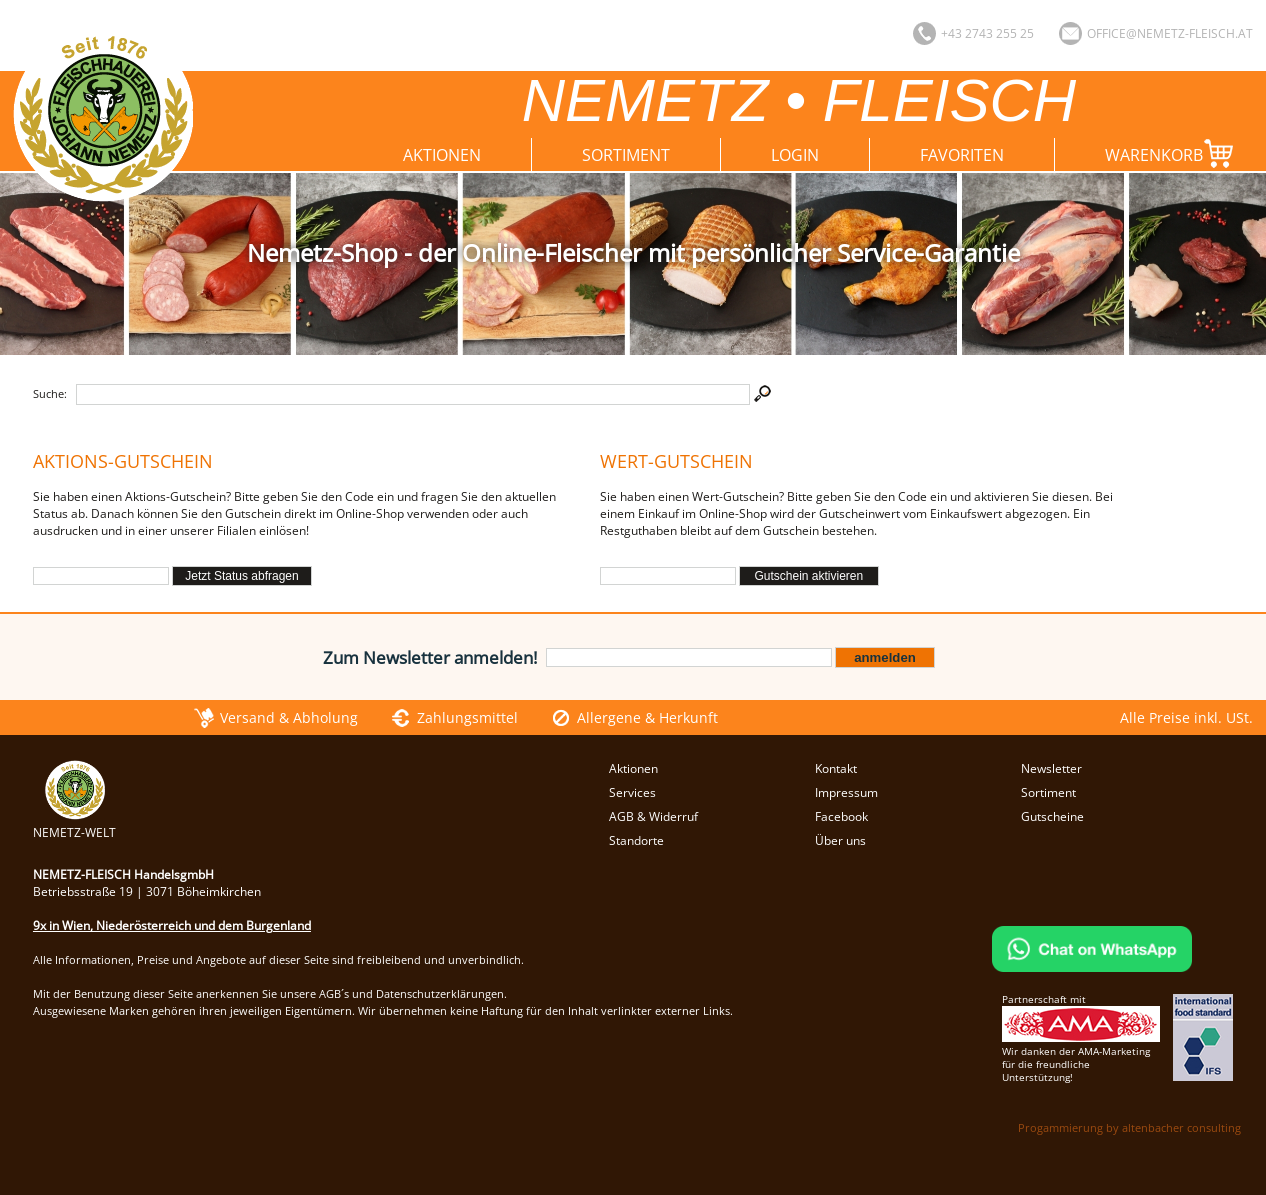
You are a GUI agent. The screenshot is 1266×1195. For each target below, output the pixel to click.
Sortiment (626, 155)
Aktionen (442, 155)
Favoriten (962, 155)
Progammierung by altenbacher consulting (1129, 1127)
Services (632, 792)
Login (795, 155)
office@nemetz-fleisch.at (1170, 33)
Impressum (846, 792)
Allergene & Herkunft (647, 717)
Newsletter (1051, 768)
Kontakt (836, 768)
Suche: (50, 393)
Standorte (636, 840)
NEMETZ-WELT (74, 824)
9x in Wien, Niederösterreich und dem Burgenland (172, 925)
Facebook (841, 816)
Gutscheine (1052, 816)
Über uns (840, 840)
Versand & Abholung (289, 717)
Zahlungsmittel (467, 717)
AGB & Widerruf (653, 816)
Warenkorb (1173, 153)
